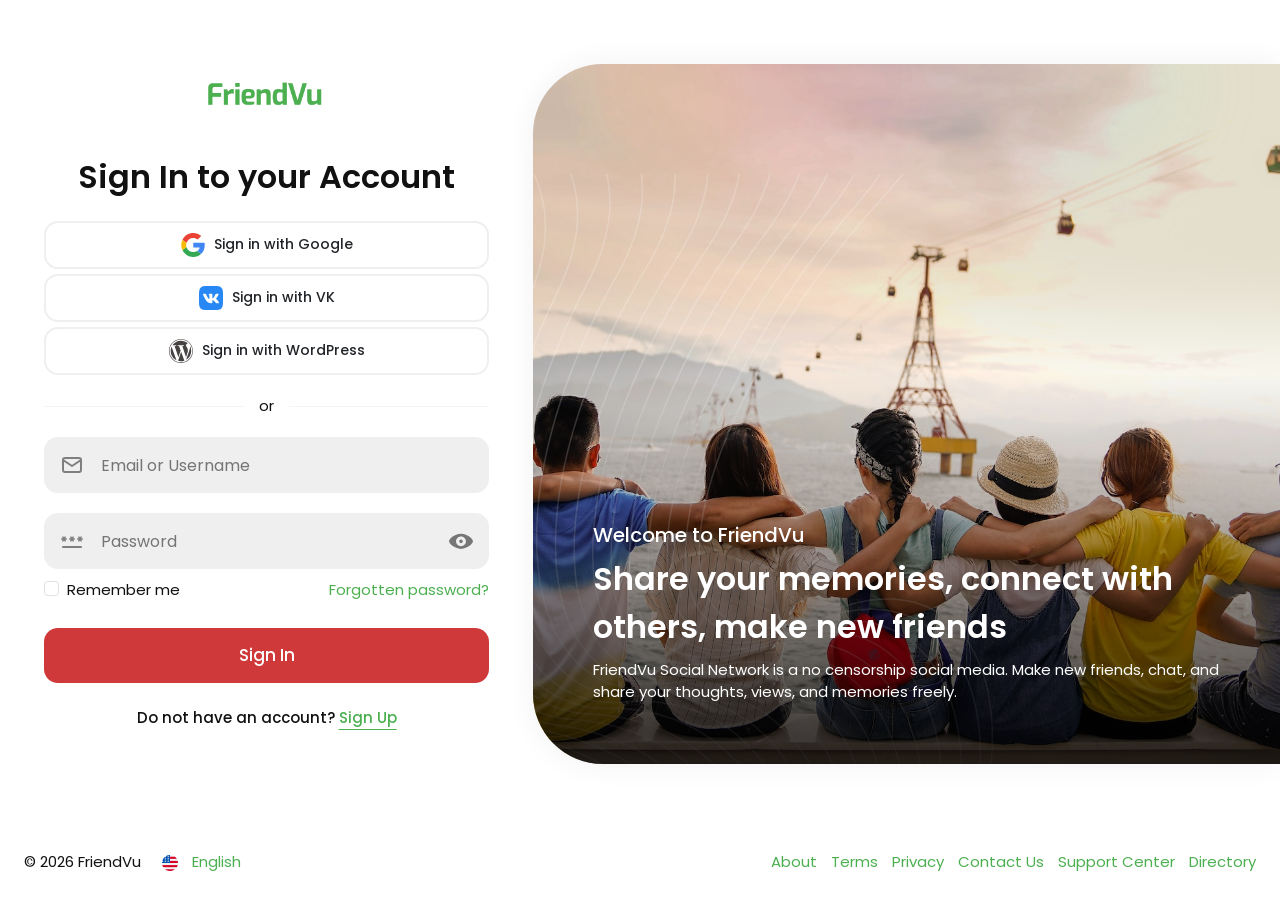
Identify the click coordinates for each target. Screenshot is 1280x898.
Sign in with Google (267, 245)
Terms (856, 861)
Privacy (920, 861)
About (796, 861)
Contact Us (1003, 861)
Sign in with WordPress (267, 351)
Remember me (123, 589)
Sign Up (368, 717)
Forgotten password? (409, 589)
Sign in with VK (267, 298)
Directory (1222, 861)
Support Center (1118, 861)
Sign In (267, 655)
